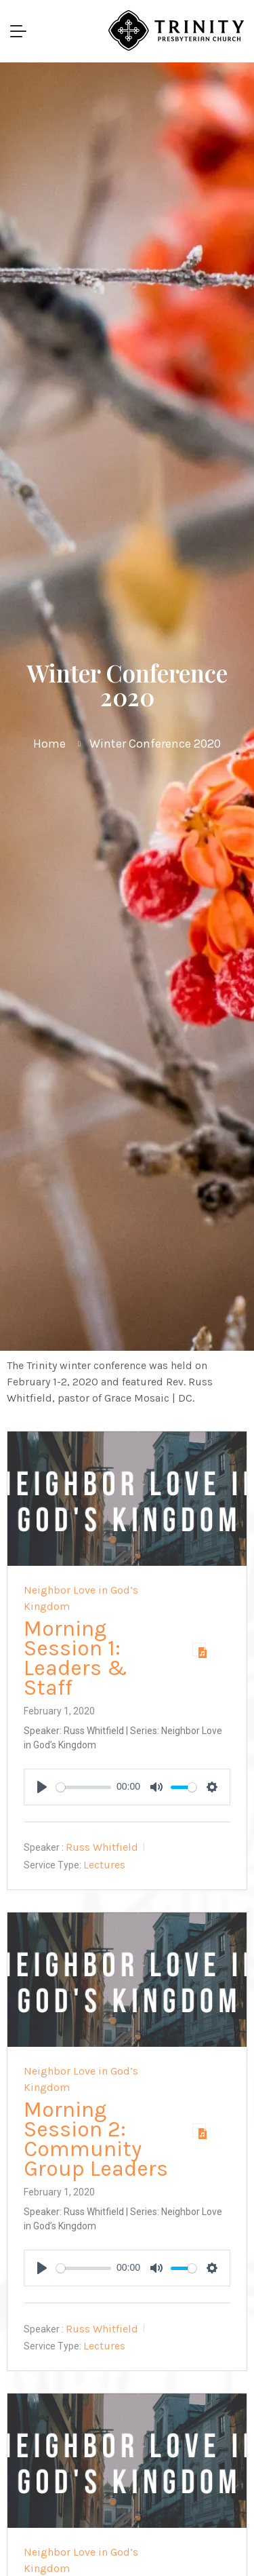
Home (49, 743)
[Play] (42, 1787)
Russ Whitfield (102, 1847)
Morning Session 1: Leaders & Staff (75, 1658)
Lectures (104, 1864)
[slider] (83, 1787)
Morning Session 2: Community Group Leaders (96, 2139)
